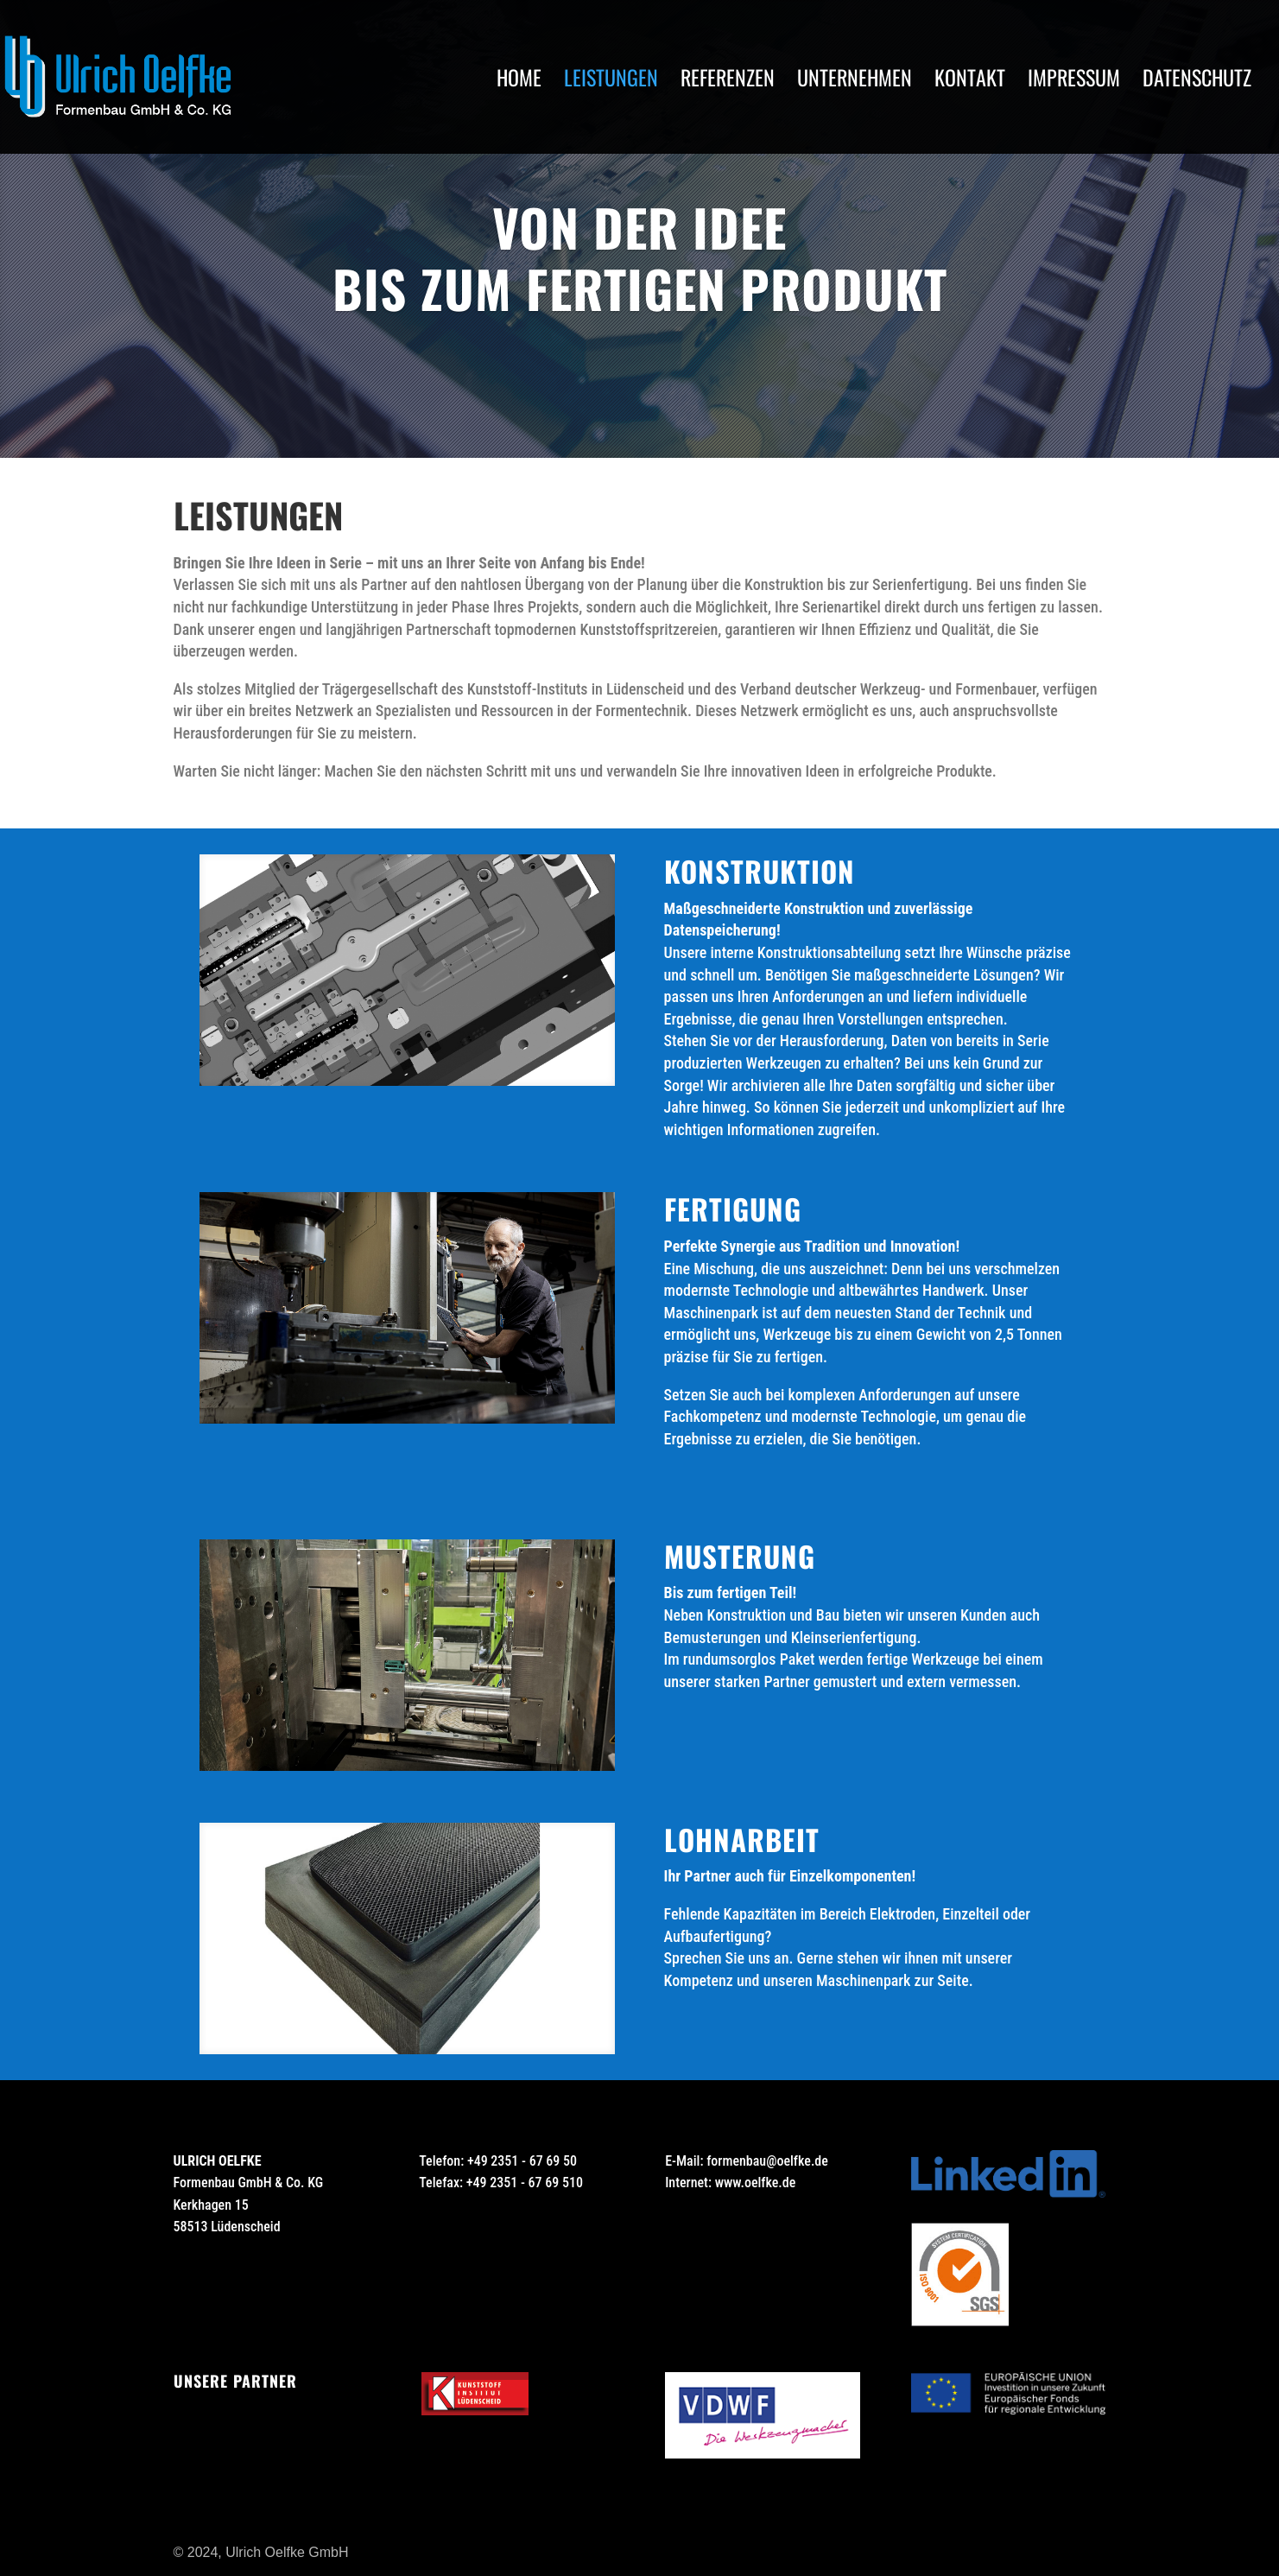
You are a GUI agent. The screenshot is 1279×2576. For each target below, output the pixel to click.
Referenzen (728, 81)
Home (519, 81)
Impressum (1074, 81)
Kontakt (969, 81)
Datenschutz (1197, 81)
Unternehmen (854, 81)
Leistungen (611, 81)
